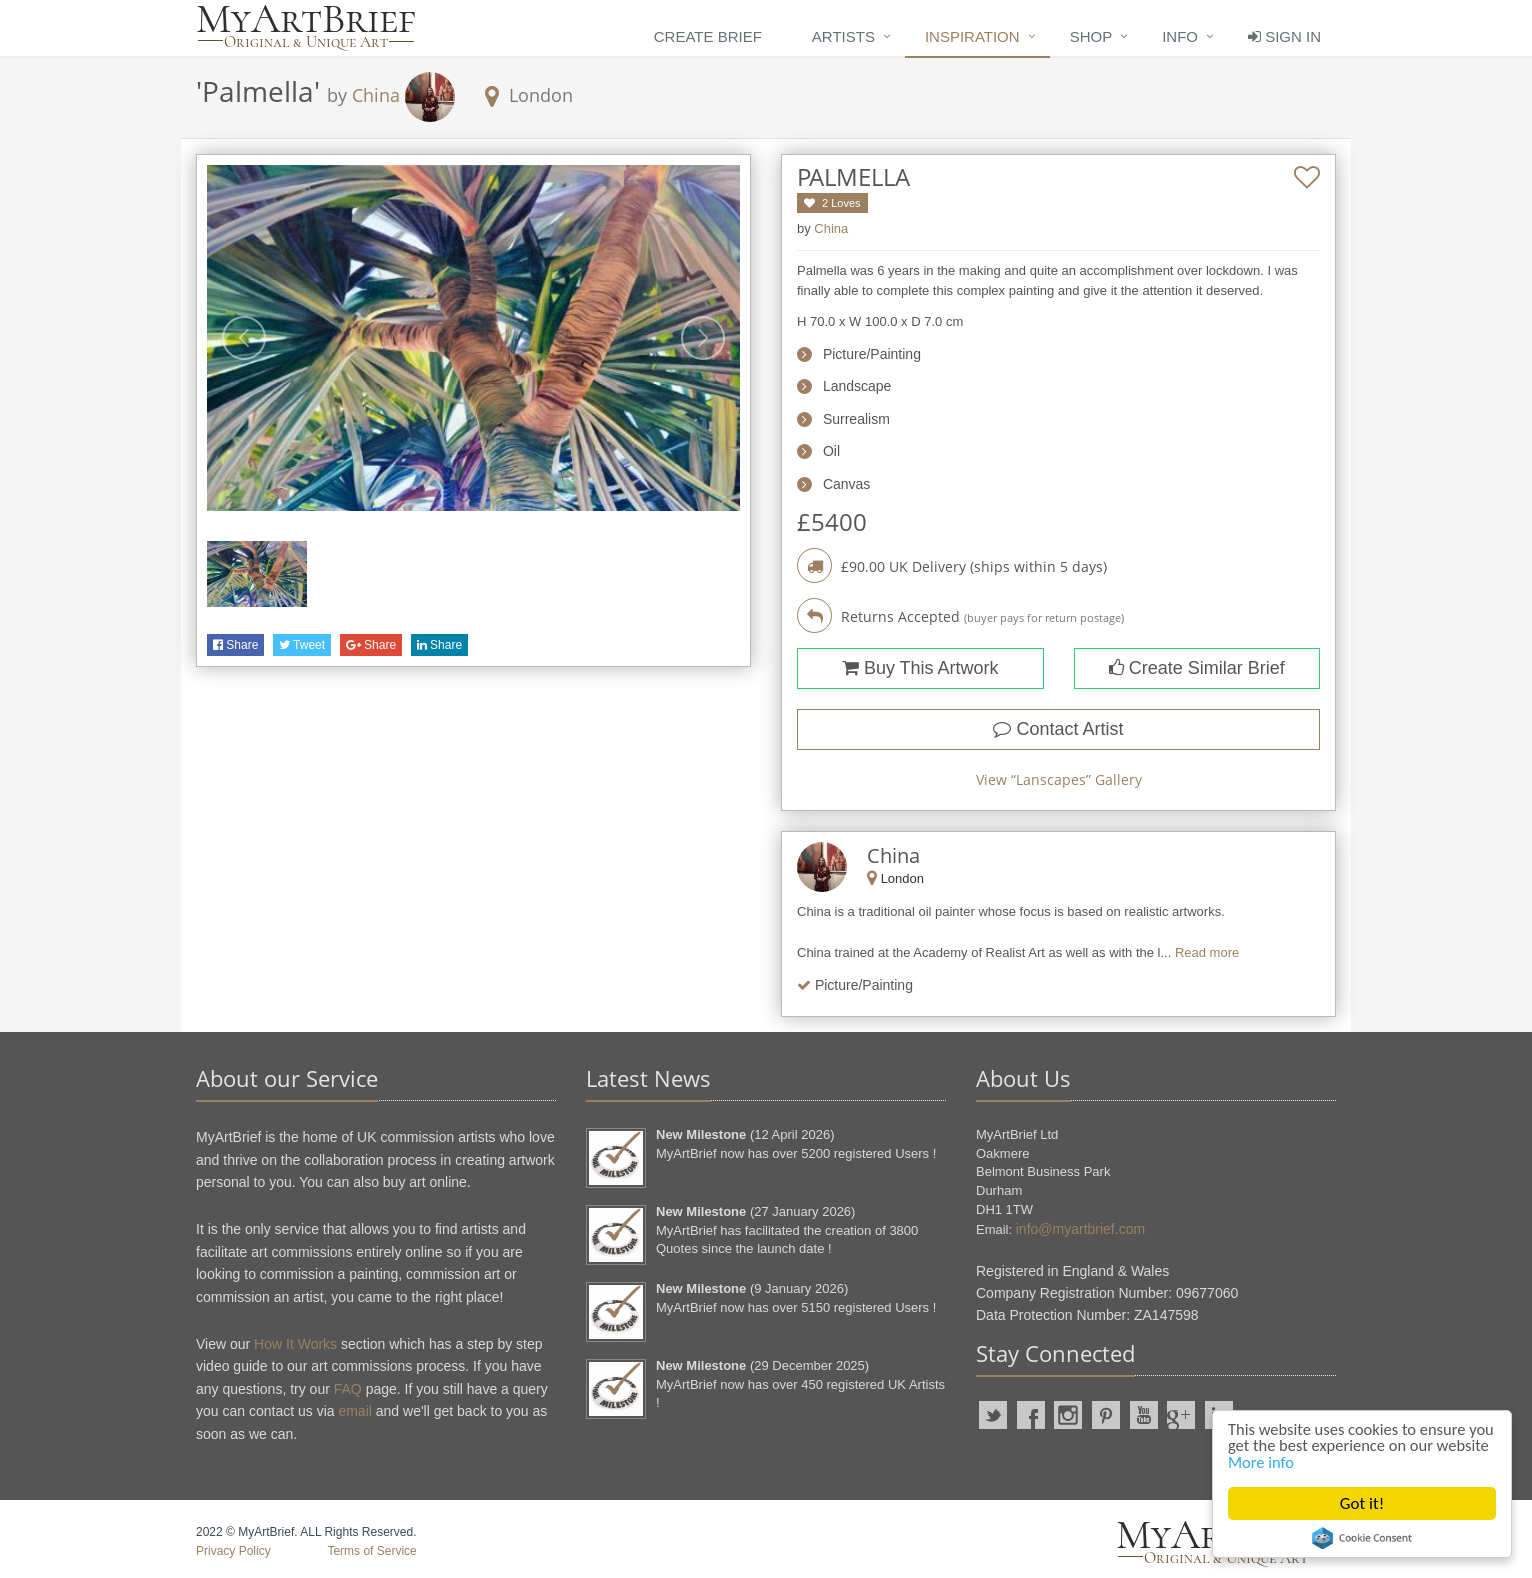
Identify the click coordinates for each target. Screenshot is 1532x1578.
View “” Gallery (1059, 779)
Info (1180, 36)
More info (1320, 1461)
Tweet (302, 645)
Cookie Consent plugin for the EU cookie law (1362, 1538)
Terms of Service (371, 1551)
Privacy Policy (233, 1551)
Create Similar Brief (1197, 668)
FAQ (348, 1389)
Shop (1091, 36)
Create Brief (708, 36)
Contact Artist (1058, 729)
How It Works (295, 1344)
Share (235, 645)
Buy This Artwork (920, 668)
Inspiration (972, 36)
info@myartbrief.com (1080, 1229)
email (354, 1411)
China (376, 95)
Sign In (1284, 36)
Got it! (1362, 1503)
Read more (1207, 952)
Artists (843, 36)
